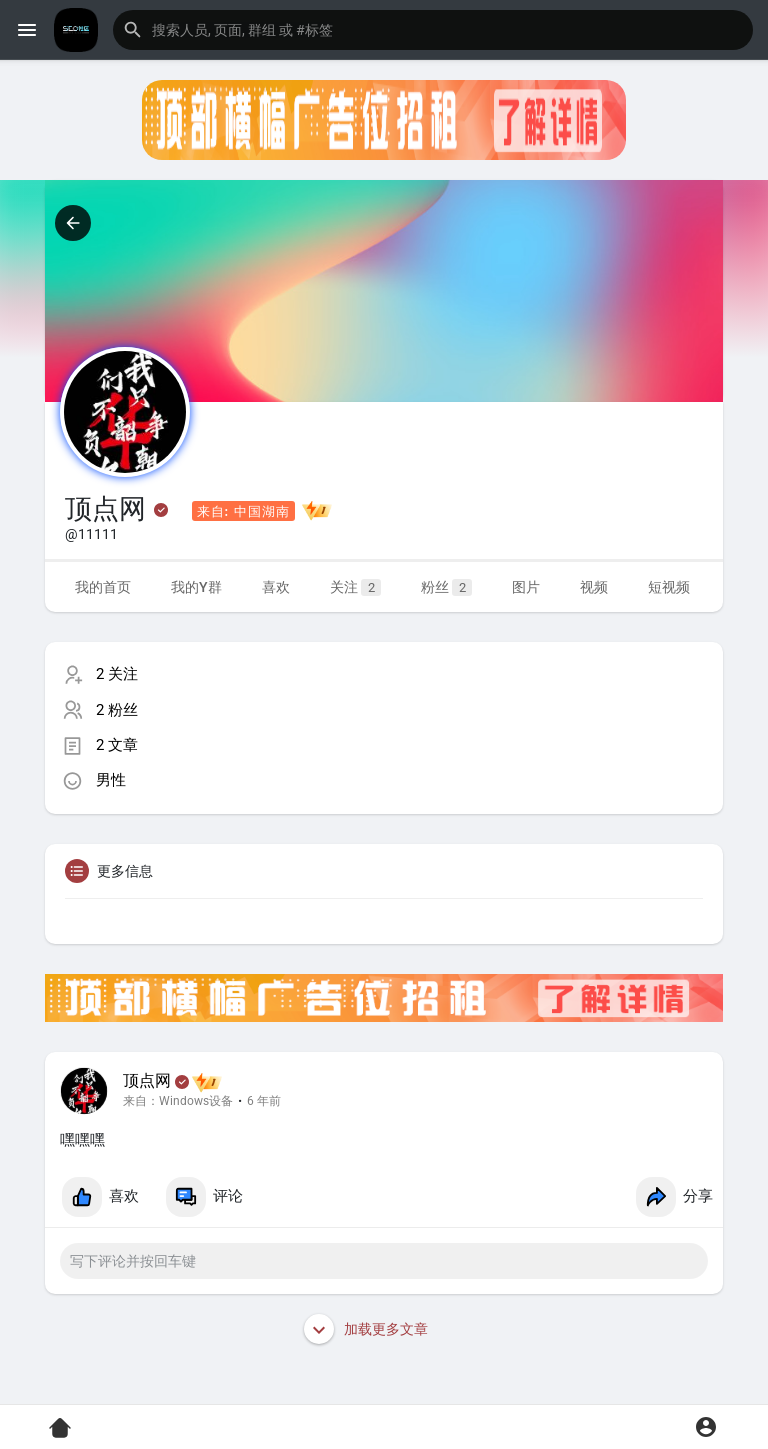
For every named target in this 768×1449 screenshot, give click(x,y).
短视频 (669, 587)
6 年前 (264, 1101)
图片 (526, 587)
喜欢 (276, 587)
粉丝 (446, 587)
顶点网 (147, 1081)
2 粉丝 (117, 710)
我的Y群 (196, 587)
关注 (355, 587)
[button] (433, 30)
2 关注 (117, 674)
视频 (594, 587)
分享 (674, 1197)
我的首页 (103, 587)
